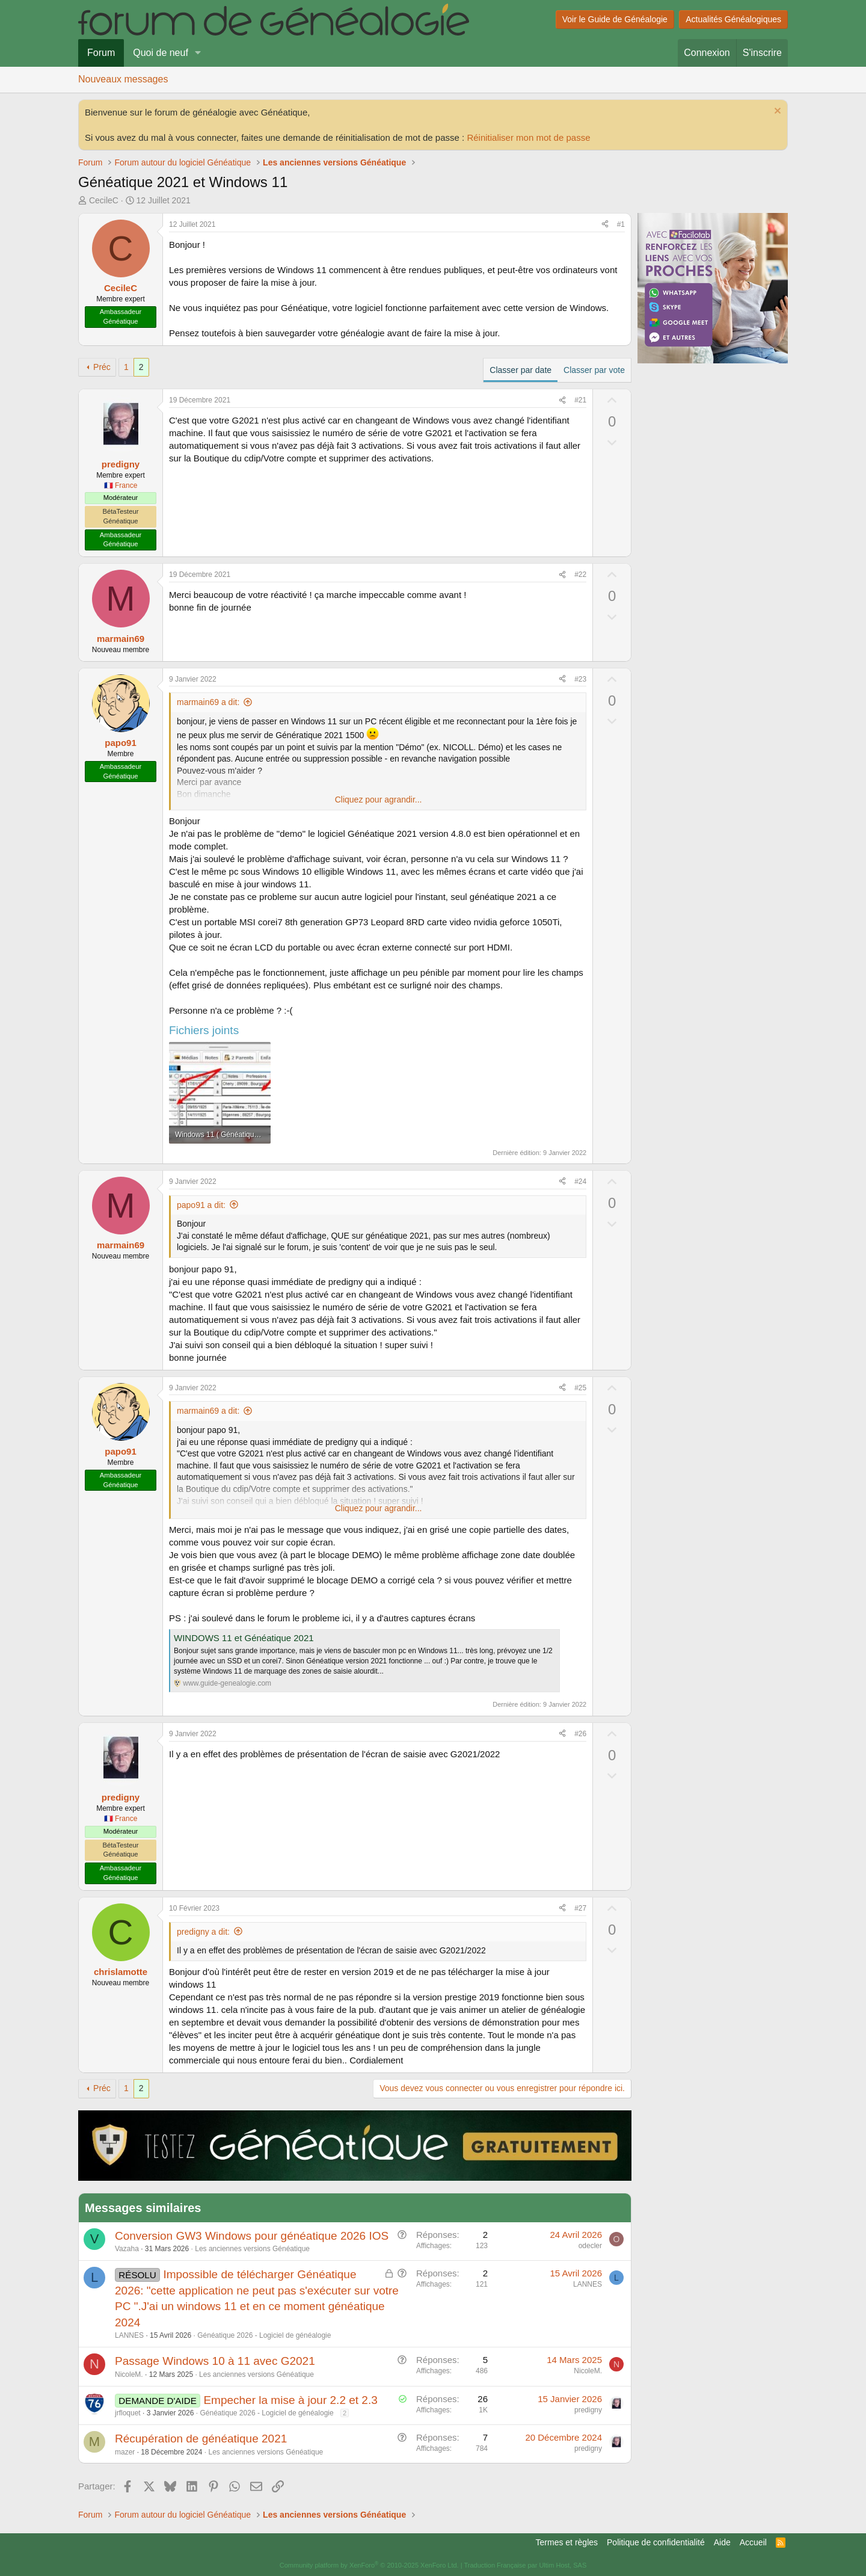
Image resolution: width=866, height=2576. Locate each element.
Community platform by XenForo (369, 2565)
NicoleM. (129, 2374)
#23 (580, 679)
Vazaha (127, 2249)
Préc (102, 367)
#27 (580, 1908)
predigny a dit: (203, 1932)
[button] (198, 53)
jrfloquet (128, 2413)
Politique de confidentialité (656, 2542)
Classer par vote (594, 370)
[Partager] (605, 225)
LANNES (129, 2335)
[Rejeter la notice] (776, 112)
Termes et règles (567, 2542)
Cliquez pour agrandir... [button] (378, 799)
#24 (580, 1181)
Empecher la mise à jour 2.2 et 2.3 (290, 2400)
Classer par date (520, 370)
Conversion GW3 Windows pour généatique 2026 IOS (251, 2235)
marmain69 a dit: (208, 702)
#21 (580, 400)
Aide (722, 2542)
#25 (580, 1388)
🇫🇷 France (121, 485)
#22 (580, 574)
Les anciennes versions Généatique (252, 2249)
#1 (621, 224)
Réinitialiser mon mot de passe (528, 137)
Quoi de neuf (160, 53)
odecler (590, 2246)
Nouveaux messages (123, 79)
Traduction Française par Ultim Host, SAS (525, 2565)
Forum (101, 53)
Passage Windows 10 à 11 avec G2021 (215, 2361)
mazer (125, 2452)
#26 (580, 1734)
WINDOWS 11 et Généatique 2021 (244, 1638)
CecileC (103, 200)
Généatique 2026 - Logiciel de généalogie (264, 2335)
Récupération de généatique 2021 (201, 2438)
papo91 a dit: (201, 1205)
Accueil (753, 2542)
